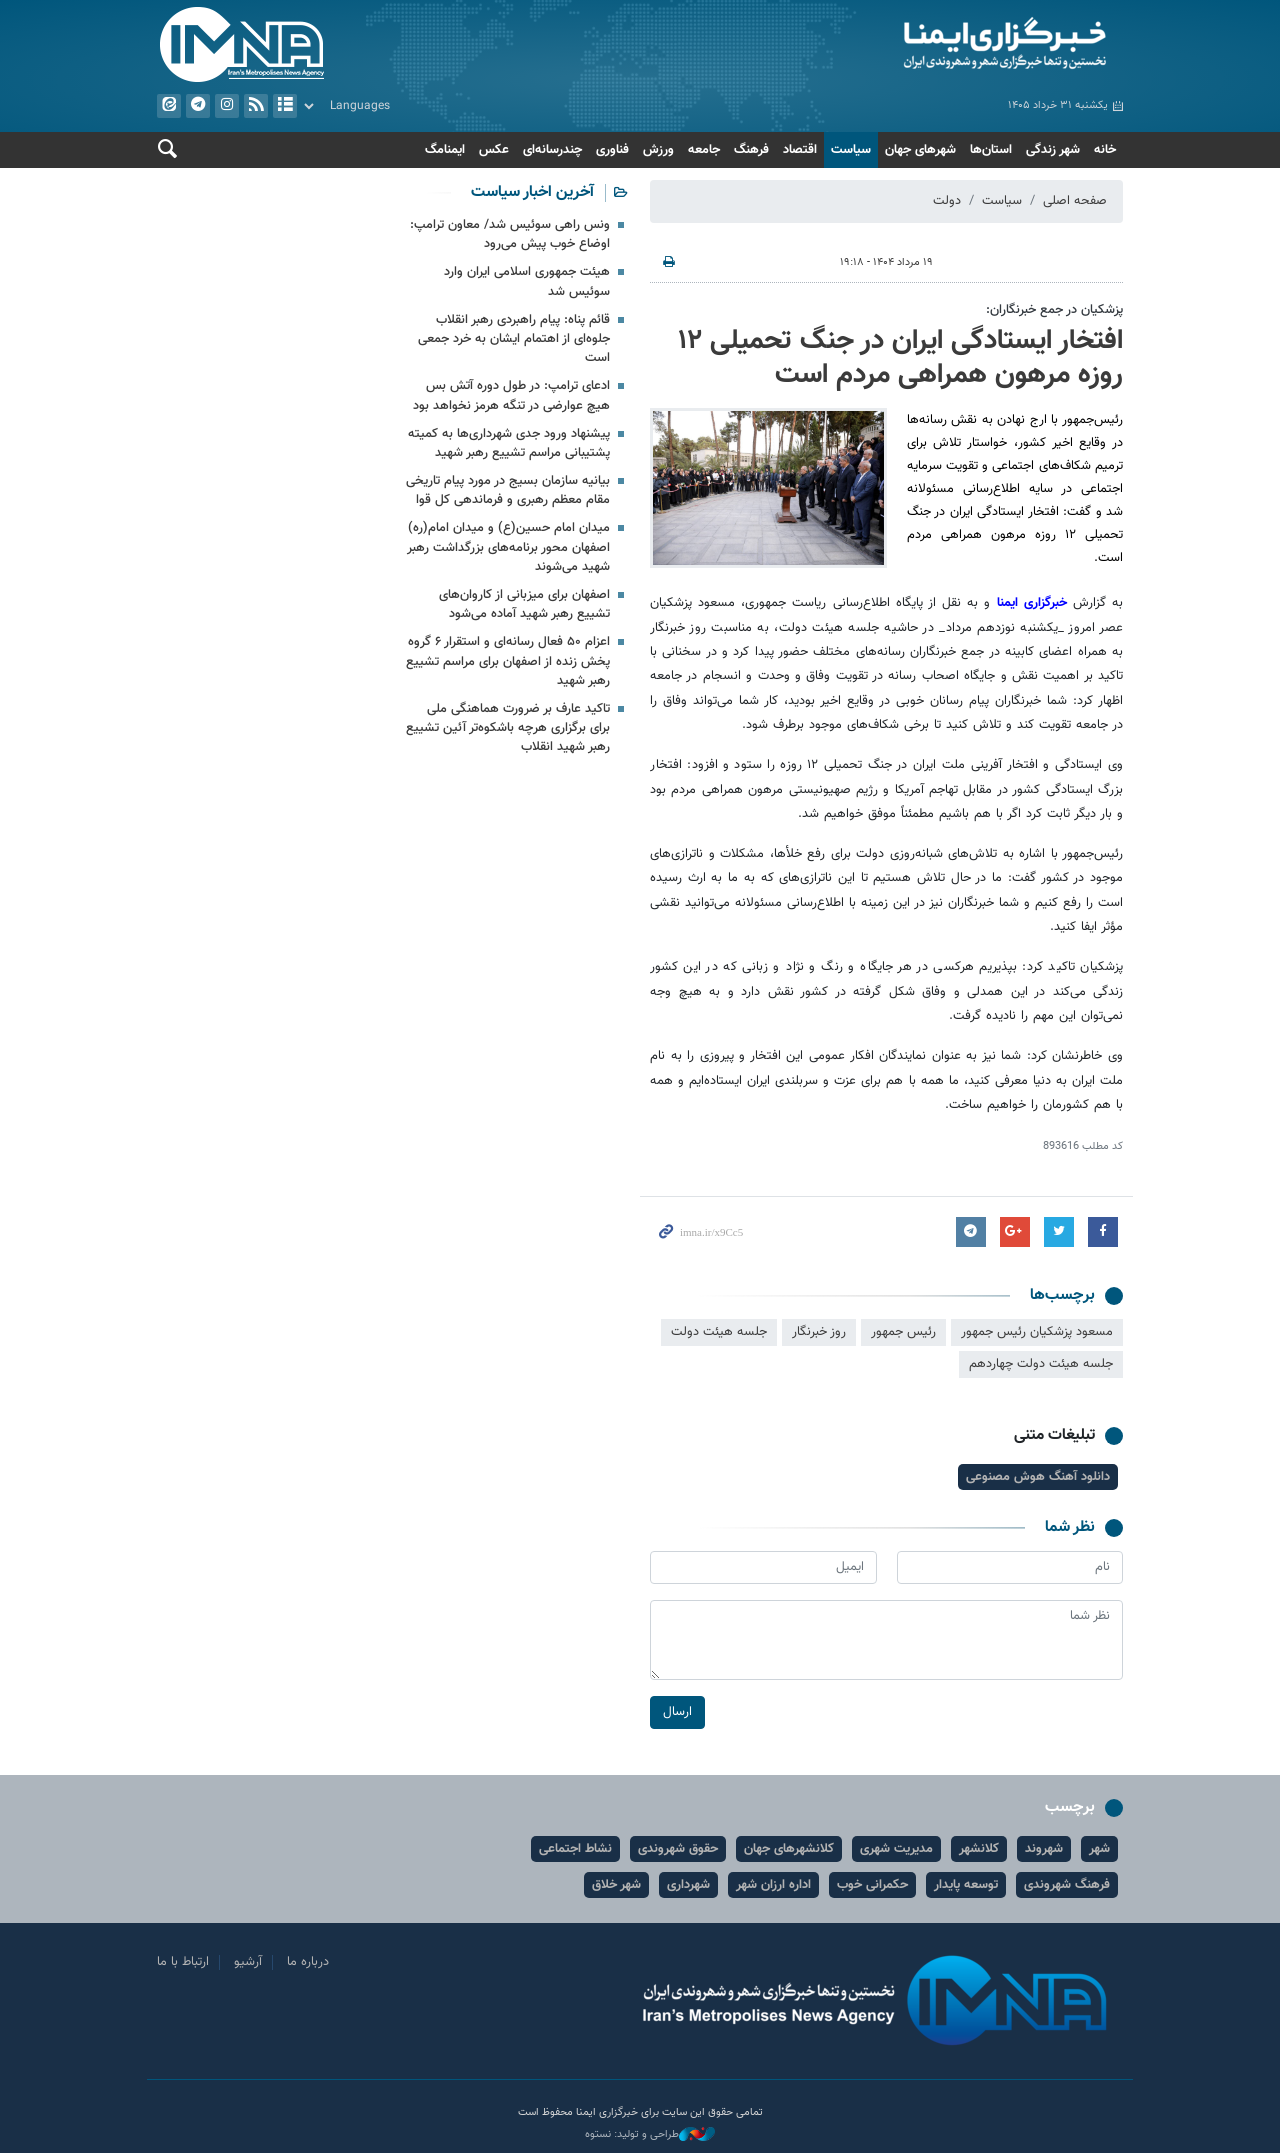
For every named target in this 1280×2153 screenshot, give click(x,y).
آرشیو (285, 106)
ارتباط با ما (183, 1962)
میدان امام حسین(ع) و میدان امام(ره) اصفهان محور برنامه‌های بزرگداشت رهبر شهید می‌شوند (508, 547)
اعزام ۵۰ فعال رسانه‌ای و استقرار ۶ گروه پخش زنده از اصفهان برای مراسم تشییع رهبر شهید (508, 661)
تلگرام (198, 106)
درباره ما (308, 1962)
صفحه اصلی (1075, 201)
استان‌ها (991, 150)
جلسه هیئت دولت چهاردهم (1041, 1364)
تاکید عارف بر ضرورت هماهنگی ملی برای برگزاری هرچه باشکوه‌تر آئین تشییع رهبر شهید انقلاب (508, 728)
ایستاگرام (227, 106)
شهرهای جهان (920, 150)
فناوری (612, 150)
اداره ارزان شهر (773, 1885)
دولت (947, 201)
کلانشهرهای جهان (789, 1849)
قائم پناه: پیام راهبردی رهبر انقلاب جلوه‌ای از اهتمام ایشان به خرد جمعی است (514, 339)
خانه (1105, 150)
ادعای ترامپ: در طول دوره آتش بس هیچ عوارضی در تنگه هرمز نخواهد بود (511, 395)
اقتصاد (800, 150)
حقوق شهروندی (678, 1849)
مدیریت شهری (896, 1849)
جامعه (704, 150)
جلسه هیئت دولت (719, 1332)
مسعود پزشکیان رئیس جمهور (1037, 1332)
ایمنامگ (445, 150)
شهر (1099, 1849)
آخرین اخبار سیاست (532, 192)
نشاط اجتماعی (575, 1849)
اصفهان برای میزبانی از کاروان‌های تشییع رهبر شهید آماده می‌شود (524, 604)
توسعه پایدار (966, 1885)
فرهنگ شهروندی (1067, 1885)
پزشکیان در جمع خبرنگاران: (1054, 310)
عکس (494, 150)
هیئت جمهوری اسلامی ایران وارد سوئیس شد (527, 281)
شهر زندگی (1053, 150)
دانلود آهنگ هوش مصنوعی (1038, 1477)
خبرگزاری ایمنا (1032, 603)
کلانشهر (979, 1849)
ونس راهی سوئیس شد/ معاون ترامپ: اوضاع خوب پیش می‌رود (510, 234)
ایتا (169, 106)
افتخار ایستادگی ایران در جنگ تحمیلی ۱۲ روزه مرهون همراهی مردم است (900, 358)
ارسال (677, 1712)
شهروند (1044, 1849)
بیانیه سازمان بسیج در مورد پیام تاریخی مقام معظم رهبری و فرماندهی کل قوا (508, 490)
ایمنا (886, 45)
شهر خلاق (616, 1885)
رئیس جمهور (903, 1332)
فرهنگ (751, 150)
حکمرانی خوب (872, 1885)
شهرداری (688, 1885)
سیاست (851, 150)
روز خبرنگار (819, 1332)
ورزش (658, 150)
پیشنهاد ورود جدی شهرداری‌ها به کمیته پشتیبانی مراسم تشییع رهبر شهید (509, 443)
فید (256, 106)
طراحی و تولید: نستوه (650, 2135)
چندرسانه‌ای (552, 150)
